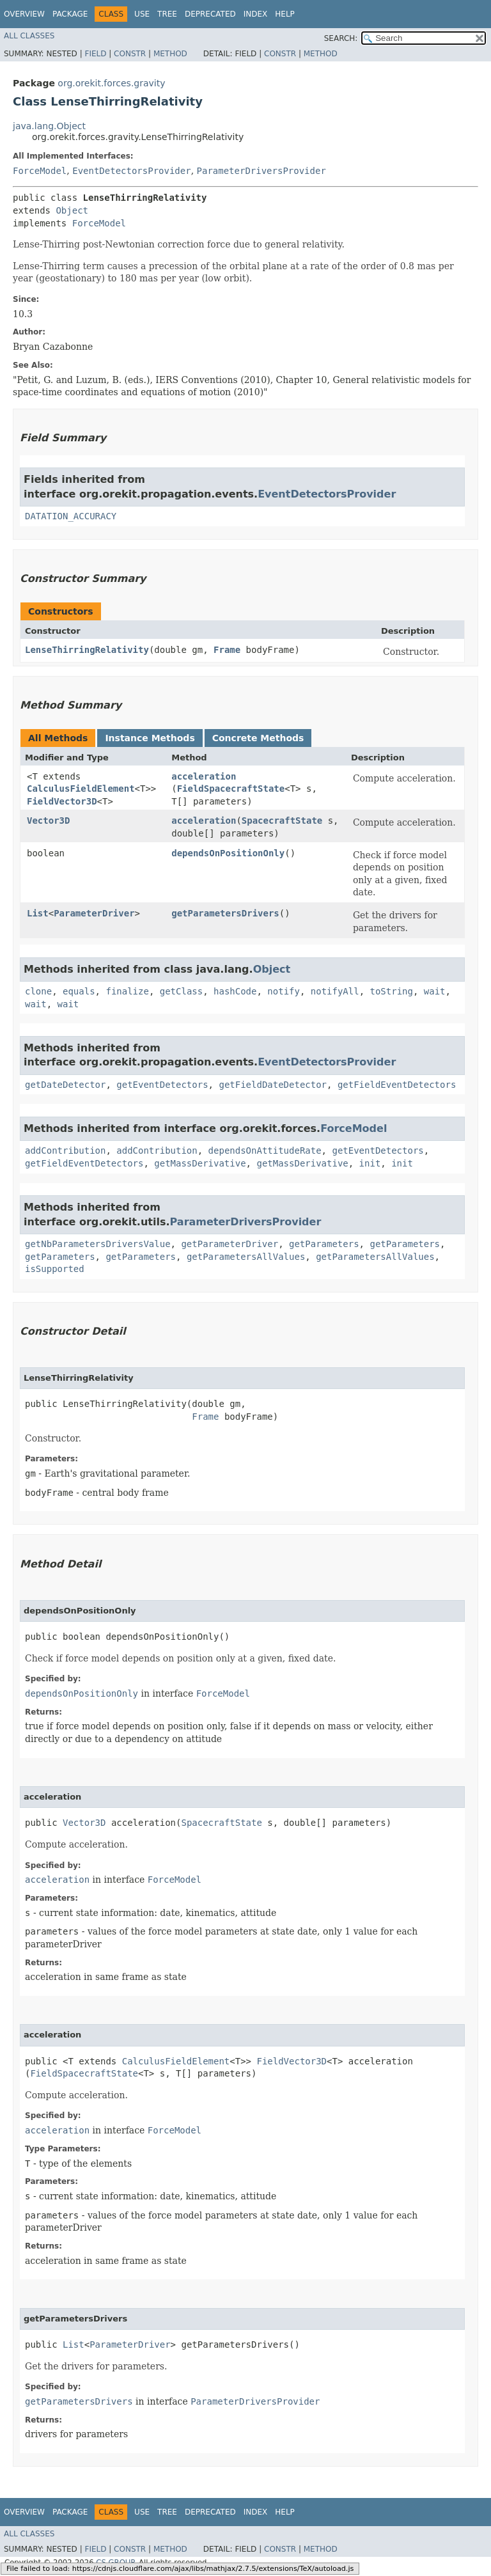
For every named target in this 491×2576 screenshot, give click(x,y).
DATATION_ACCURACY (70, 516)
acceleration (203, 776)
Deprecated (210, 14)
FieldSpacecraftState (231, 788)
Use (142, 14)
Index (256, 14)
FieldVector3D (62, 801)
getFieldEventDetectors (397, 1085)
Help (285, 14)
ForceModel (39, 171)
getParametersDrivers (225, 913)
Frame (227, 650)
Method (170, 53)
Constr (130, 53)
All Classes (29, 35)
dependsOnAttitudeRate (265, 1150)
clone (38, 991)
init (370, 1163)
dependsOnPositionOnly (227, 853)
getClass (181, 991)
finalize (126, 991)
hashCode (235, 991)
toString (391, 991)
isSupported (54, 1269)
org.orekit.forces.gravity (111, 83)
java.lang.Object (49, 126)
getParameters (324, 1244)
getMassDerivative (200, 1163)
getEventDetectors (162, 1085)
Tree (167, 14)
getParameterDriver (229, 1244)
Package (70, 14)
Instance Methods (149, 738)
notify (283, 991)
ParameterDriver (94, 913)
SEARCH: (341, 38)
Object (72, 210)
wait (435, 991)
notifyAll (335, 991)
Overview (24, 14)
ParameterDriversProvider (261, 171)
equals (79, 991)
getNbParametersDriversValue (98, 1244)
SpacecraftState (282, 820)
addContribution (65, 1150)
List (38, 913)
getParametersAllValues (246, 1257)
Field (95, 53)
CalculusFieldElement (81, 788)
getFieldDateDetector (273, 1085)
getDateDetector (65, 1085)
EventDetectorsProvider (131, 171)
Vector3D (48, 820)
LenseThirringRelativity (87, 650)
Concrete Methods (258, 738)
